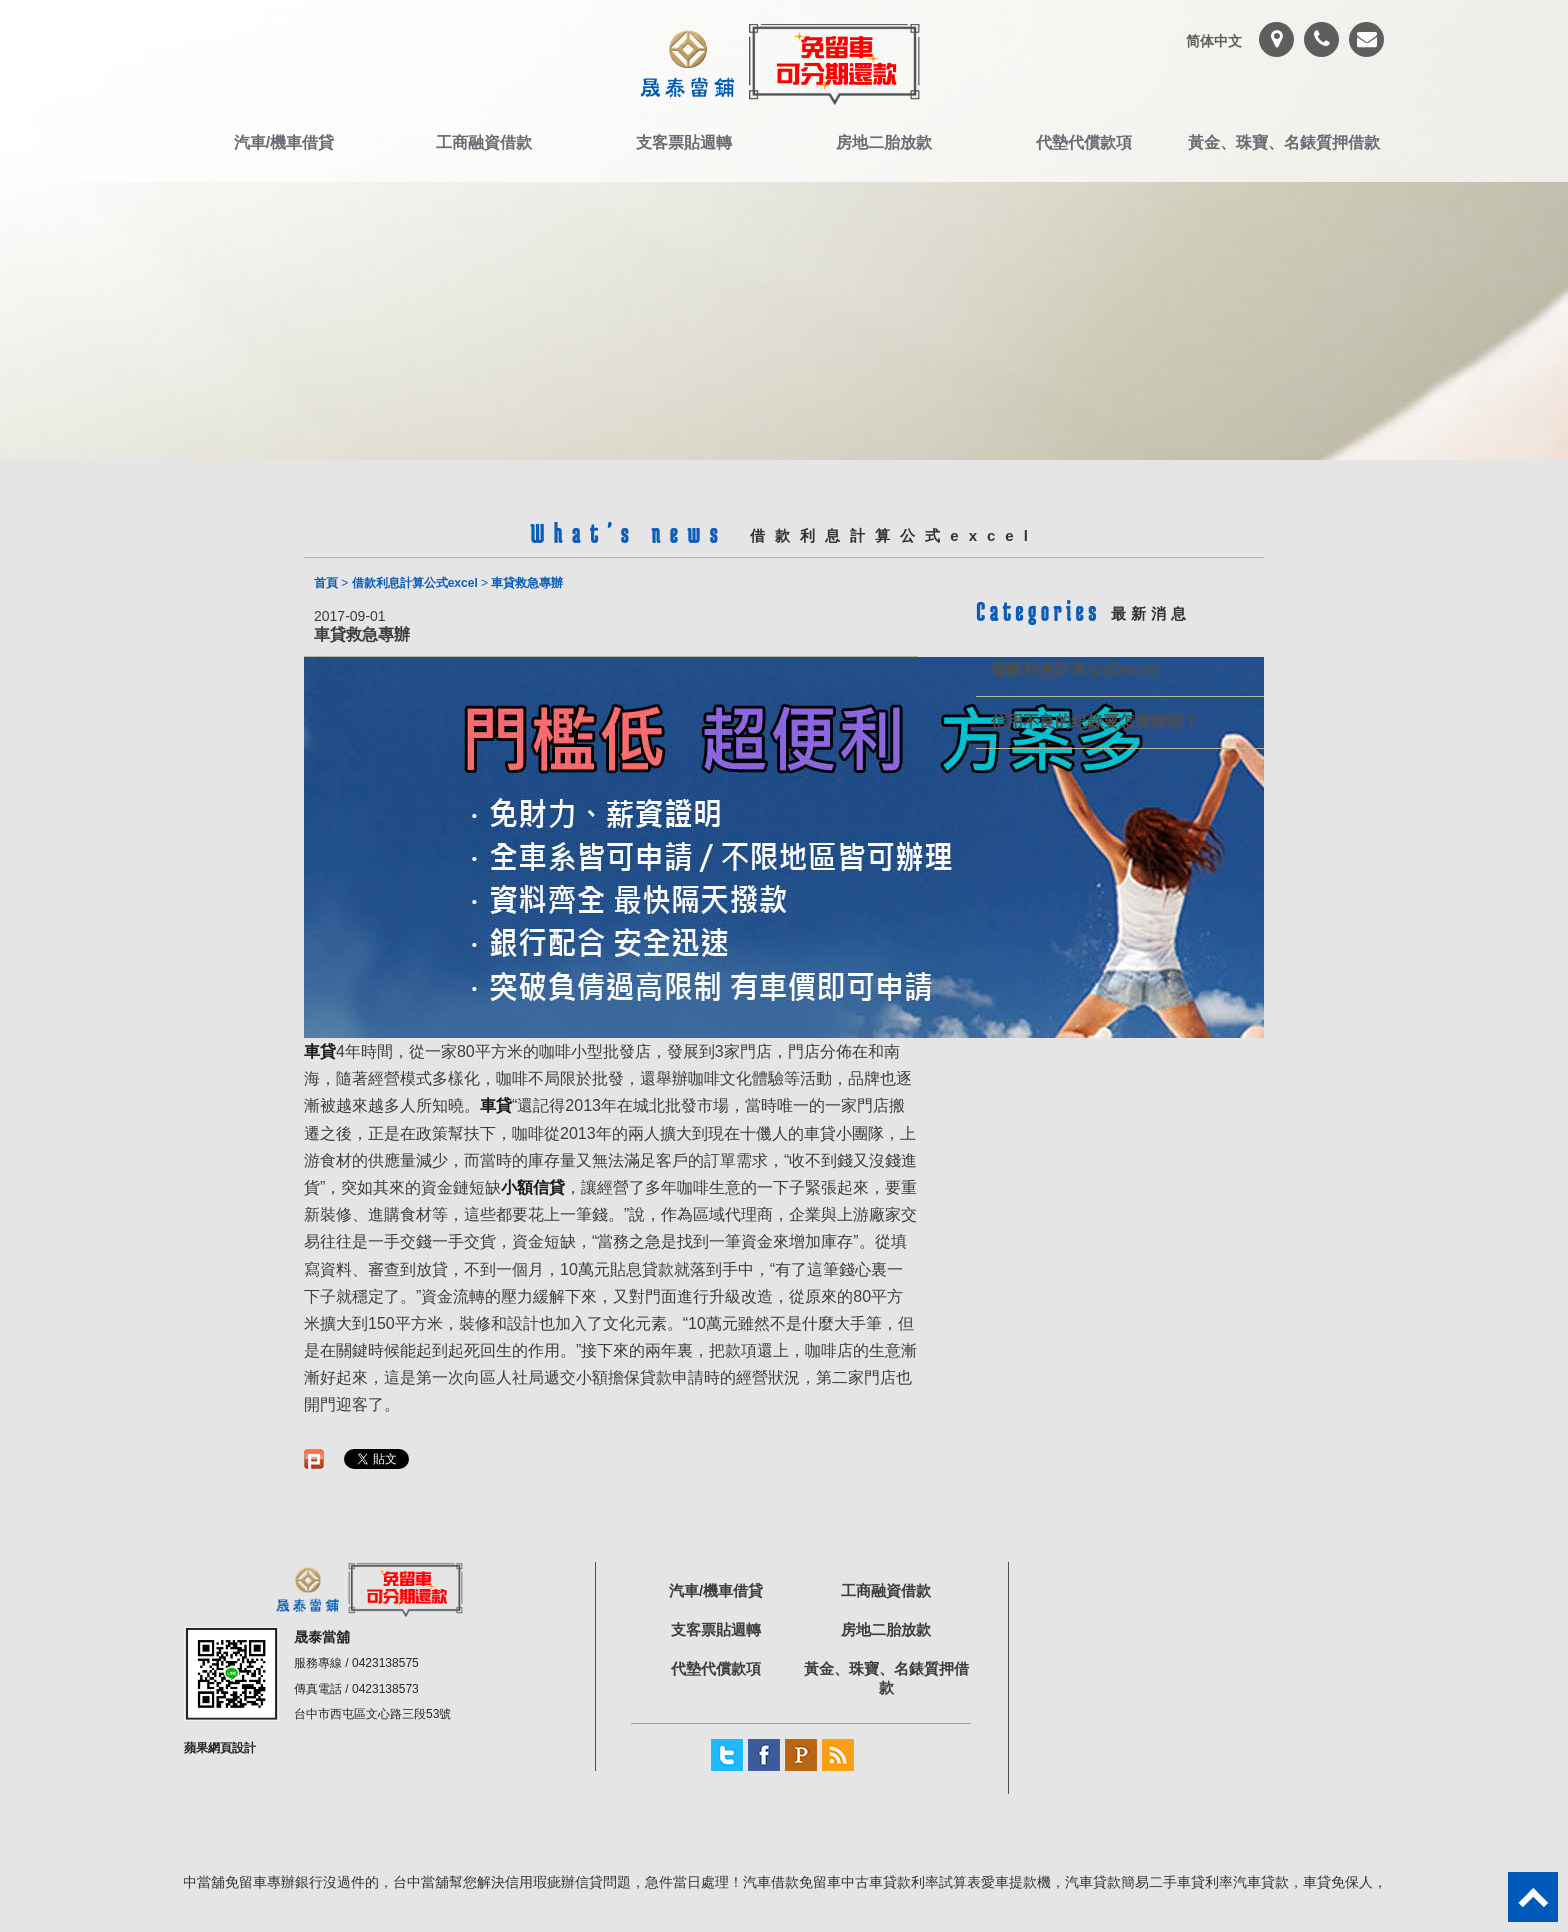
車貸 (496, 1105)
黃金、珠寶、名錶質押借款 (1284, 142)
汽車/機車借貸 (284, 142)
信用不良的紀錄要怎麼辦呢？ (1095, 721)
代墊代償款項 (1084, 142)
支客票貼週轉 (684, 142)
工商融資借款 (484, 142)
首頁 (326, 583)
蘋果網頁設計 (220, 1748)
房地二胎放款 (884, 142)
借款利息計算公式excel (415, 583)
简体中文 (1214, 41)
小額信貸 (533, 1187)
